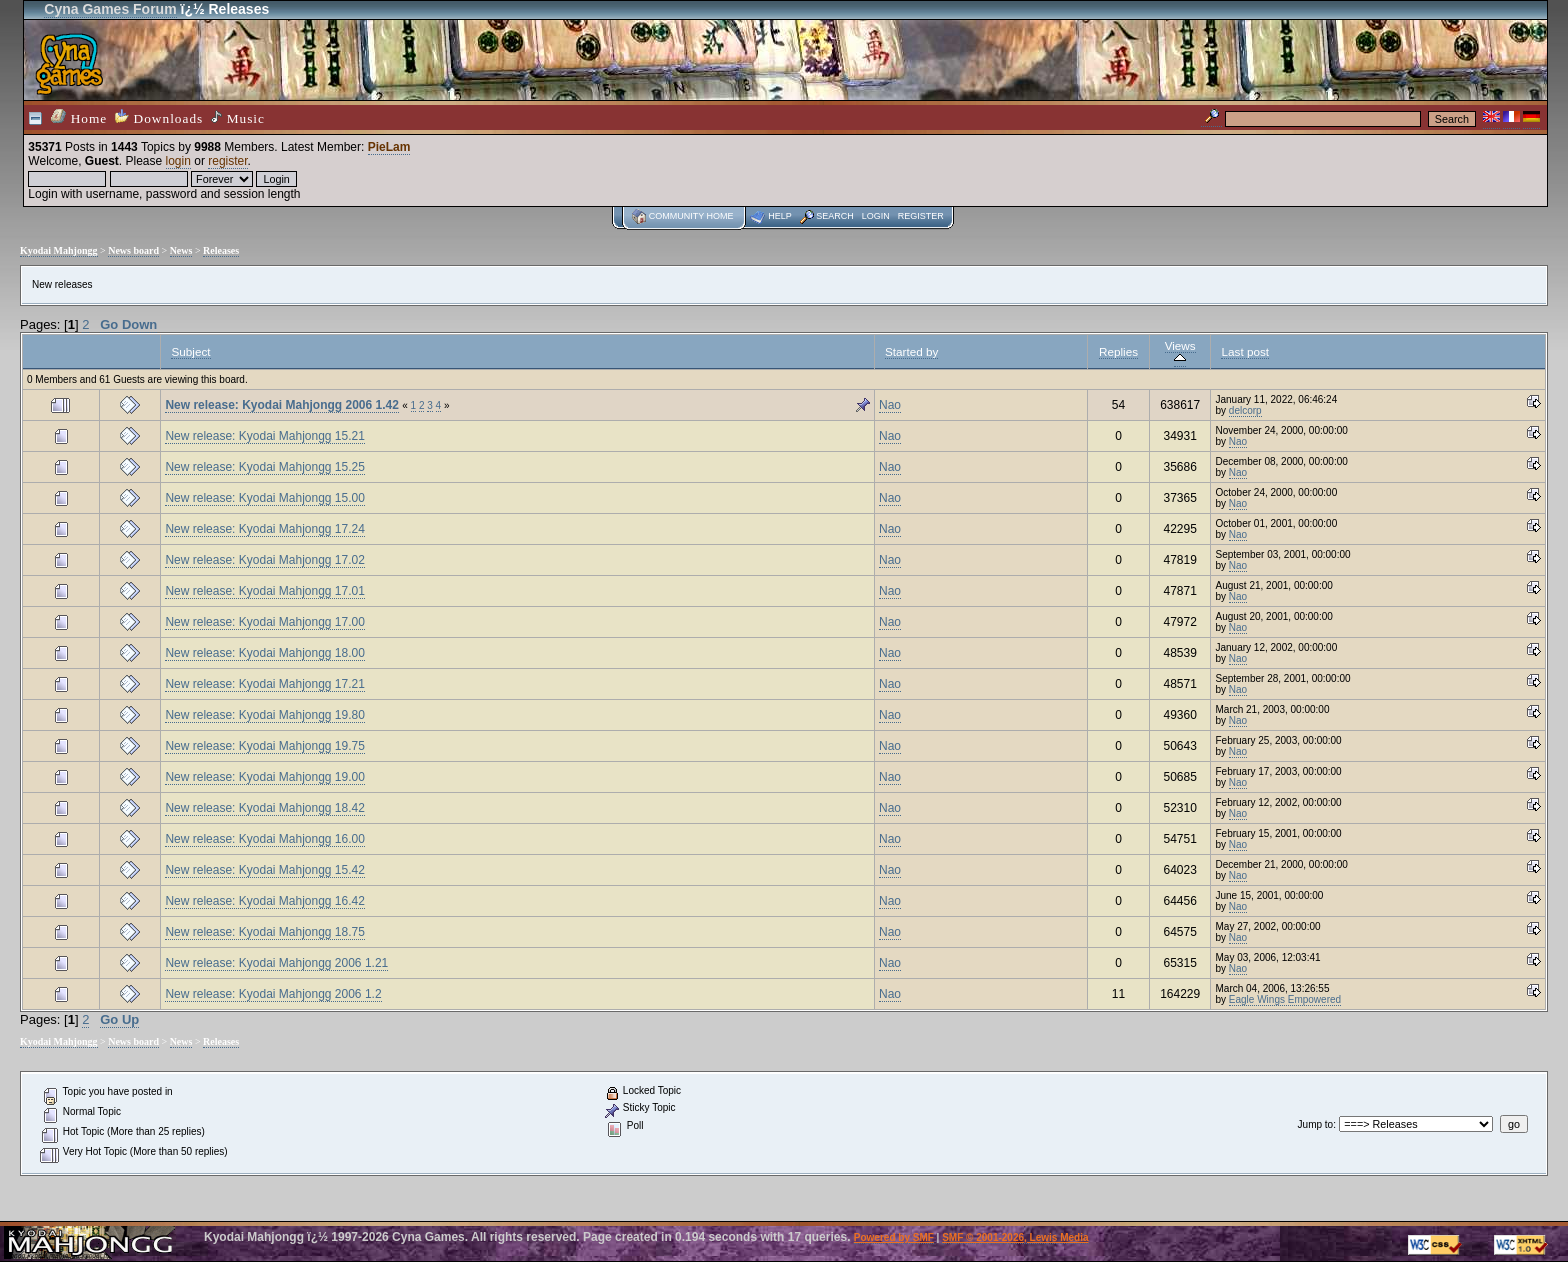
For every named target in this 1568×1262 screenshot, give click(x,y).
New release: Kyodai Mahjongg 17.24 (264, 529)
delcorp (1245, 410)
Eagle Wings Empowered (1285, 999)
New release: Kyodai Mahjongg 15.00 (264, 498)
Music (238, 118)
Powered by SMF (894, 1237)
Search (835, 216)
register (227, 161)
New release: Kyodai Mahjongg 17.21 (264, 684)
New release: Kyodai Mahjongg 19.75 (264, 746)
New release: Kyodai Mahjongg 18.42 (264, 808)
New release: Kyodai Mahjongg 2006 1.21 (276, 963)
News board (133, 250)
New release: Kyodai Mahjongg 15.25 (264, 467)
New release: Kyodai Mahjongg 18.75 (264, 932)
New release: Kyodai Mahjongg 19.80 (264, 715)
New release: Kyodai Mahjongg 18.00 (264, 653)
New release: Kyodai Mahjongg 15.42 (264, 870)
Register (921, 216)
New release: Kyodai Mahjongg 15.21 (264, 436)
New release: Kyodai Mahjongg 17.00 (264, 622)
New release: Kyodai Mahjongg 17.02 (264, 560)
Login (876, 216)
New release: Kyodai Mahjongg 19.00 (264, 777)
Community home (691, 216)
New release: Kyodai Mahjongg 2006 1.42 (281, 405)
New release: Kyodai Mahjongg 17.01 (264, 591)
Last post (1245, 351)
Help (780, 216)
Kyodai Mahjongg (59, 250)
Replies (1118, 351)
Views (1180, 351)
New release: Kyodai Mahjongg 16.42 (264, 901)
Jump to (1316, 1124)
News (181, 250)
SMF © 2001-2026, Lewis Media (1015, 1237)
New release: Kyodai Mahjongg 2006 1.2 (273, 994)
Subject (190, 351)
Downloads (159, 117)
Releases (221, 250)
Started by (911, 351)
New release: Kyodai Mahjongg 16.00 (264, 839)
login (178, 161)
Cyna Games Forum (110, 9)
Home (79, 117)
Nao (890, 405)
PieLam (389, 147)
